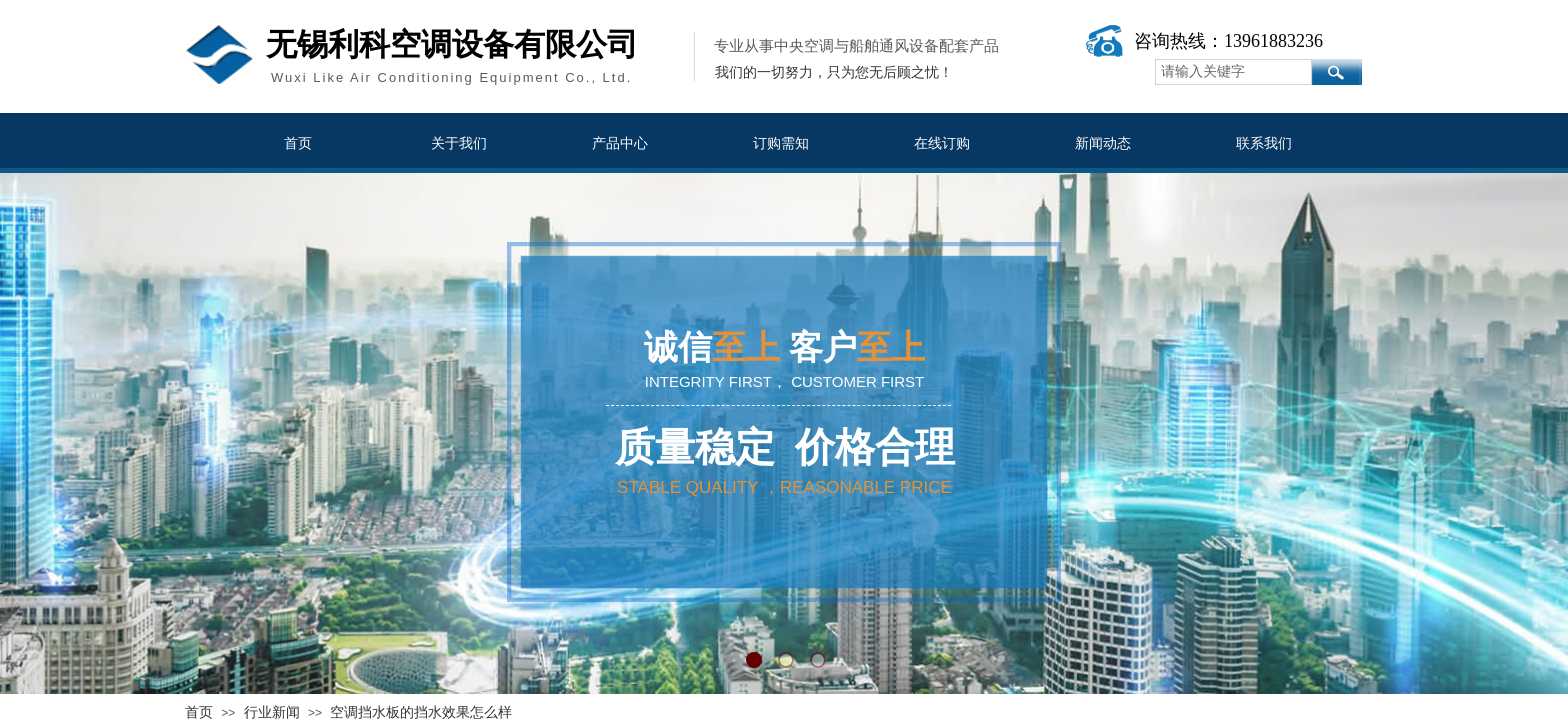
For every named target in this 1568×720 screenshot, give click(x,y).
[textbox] (1233, 72)
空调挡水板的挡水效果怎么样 (421, 712)
